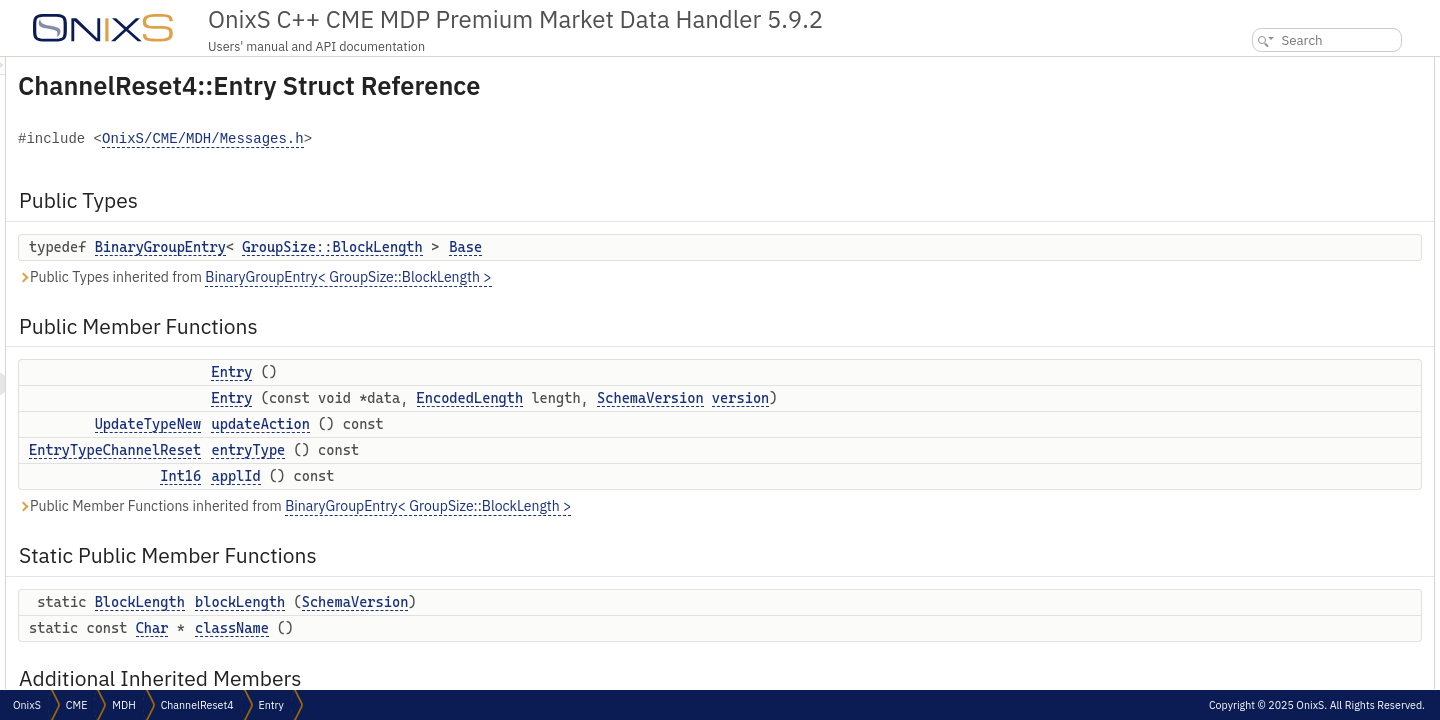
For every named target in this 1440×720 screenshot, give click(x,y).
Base (715, 247)
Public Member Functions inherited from (544, 506)
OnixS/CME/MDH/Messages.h (453, 139)
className (482, 628)
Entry (481, 372)
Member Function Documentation (1307, 463)
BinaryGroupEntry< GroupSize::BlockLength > (598, 277)
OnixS (27, 705)
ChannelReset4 (197, 705)
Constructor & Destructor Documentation (1327, 397)
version (990, 398)
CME (76, 705)
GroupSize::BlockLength (582, 247)
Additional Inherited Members (1302, 309)
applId (485, 476)
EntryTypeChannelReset (365, 450)
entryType (498, 450)
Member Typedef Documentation (1305, 353)
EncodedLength (720, 398)
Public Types (1253, 67)
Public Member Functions (1288, 111)
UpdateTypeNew (398, 424)
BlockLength (390, 602)
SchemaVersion (900, 398)
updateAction (510, 424)
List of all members (1268, 595)
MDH (123, 705)
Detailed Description (1271, 331)
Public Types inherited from (505, 277)
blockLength (490, 602)
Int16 (430, 476)
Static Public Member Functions (1306, 243)
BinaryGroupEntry (410, 247)
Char (402, 628)
